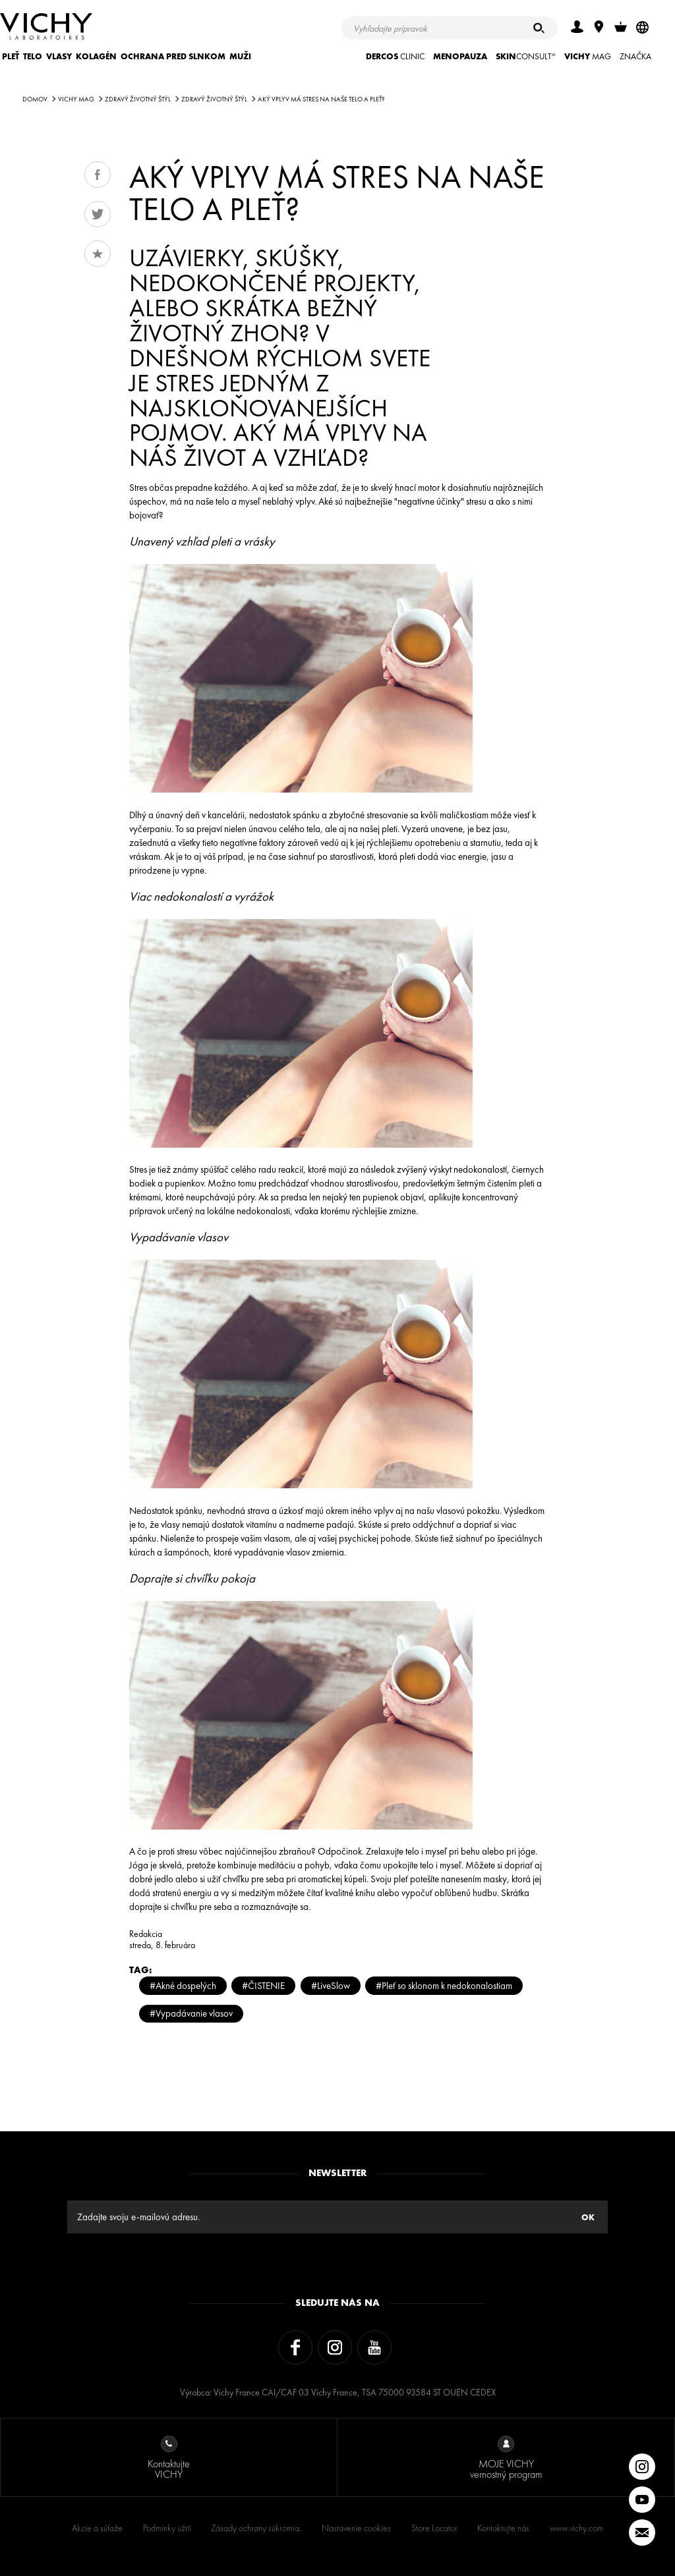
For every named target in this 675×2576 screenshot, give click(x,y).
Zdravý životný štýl (138, 99)
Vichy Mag (76, 99)
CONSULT (526, 56)
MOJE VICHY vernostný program (506, 2458)
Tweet (97, 214)
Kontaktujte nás (503, 2528)
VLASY (59, 56)
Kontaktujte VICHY (169, 2458)
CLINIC (395, 56)
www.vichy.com (576, 2528)
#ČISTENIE (263, 1985)
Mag (587, 56)
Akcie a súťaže (97, 2528)
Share (97, 174)
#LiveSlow (330, 1985)
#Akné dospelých (183, 1985)
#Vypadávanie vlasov (191, 2013)
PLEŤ (10, 56)
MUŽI (240, 56)
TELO (32, 56)
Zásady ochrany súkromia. (256, 2528)
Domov (34, 99)
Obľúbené (97, 253)
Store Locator (434, 2528)
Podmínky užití (167, 2528)
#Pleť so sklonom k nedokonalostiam (444, 1985)
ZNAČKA (635, 56)
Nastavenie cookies (356, 2528)
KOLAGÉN (96, 56)
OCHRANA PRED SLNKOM (173, 56)
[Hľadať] (539, 28)
